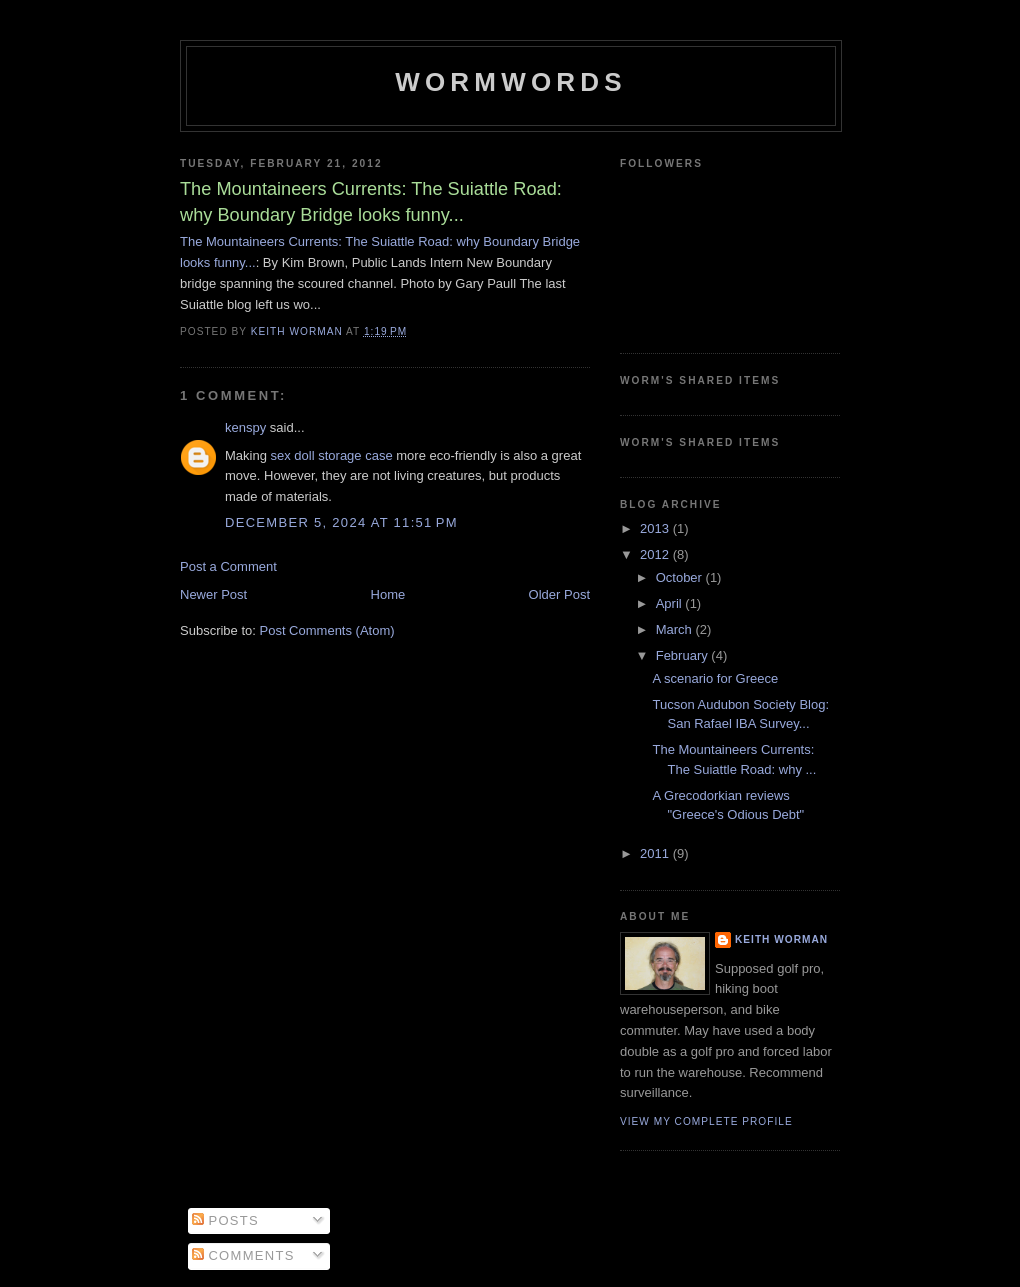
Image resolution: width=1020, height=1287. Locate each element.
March (676, 629)
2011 (656, 853)
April (671, 603)
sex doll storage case (332, 455)
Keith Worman (781, 939)
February (684, 655)
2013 (656, 528)
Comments (243, 1255)
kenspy (245, 427)
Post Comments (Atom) (327, 630)
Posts (225, 1220)
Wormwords (511, 82)
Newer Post (213, 594)
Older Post (559, 594)
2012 (656, 554)
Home (388, 594)
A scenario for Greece (715, 678)
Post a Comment (228, 566)
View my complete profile (706, 1121)
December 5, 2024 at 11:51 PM (341, 522)
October (681, 577)
